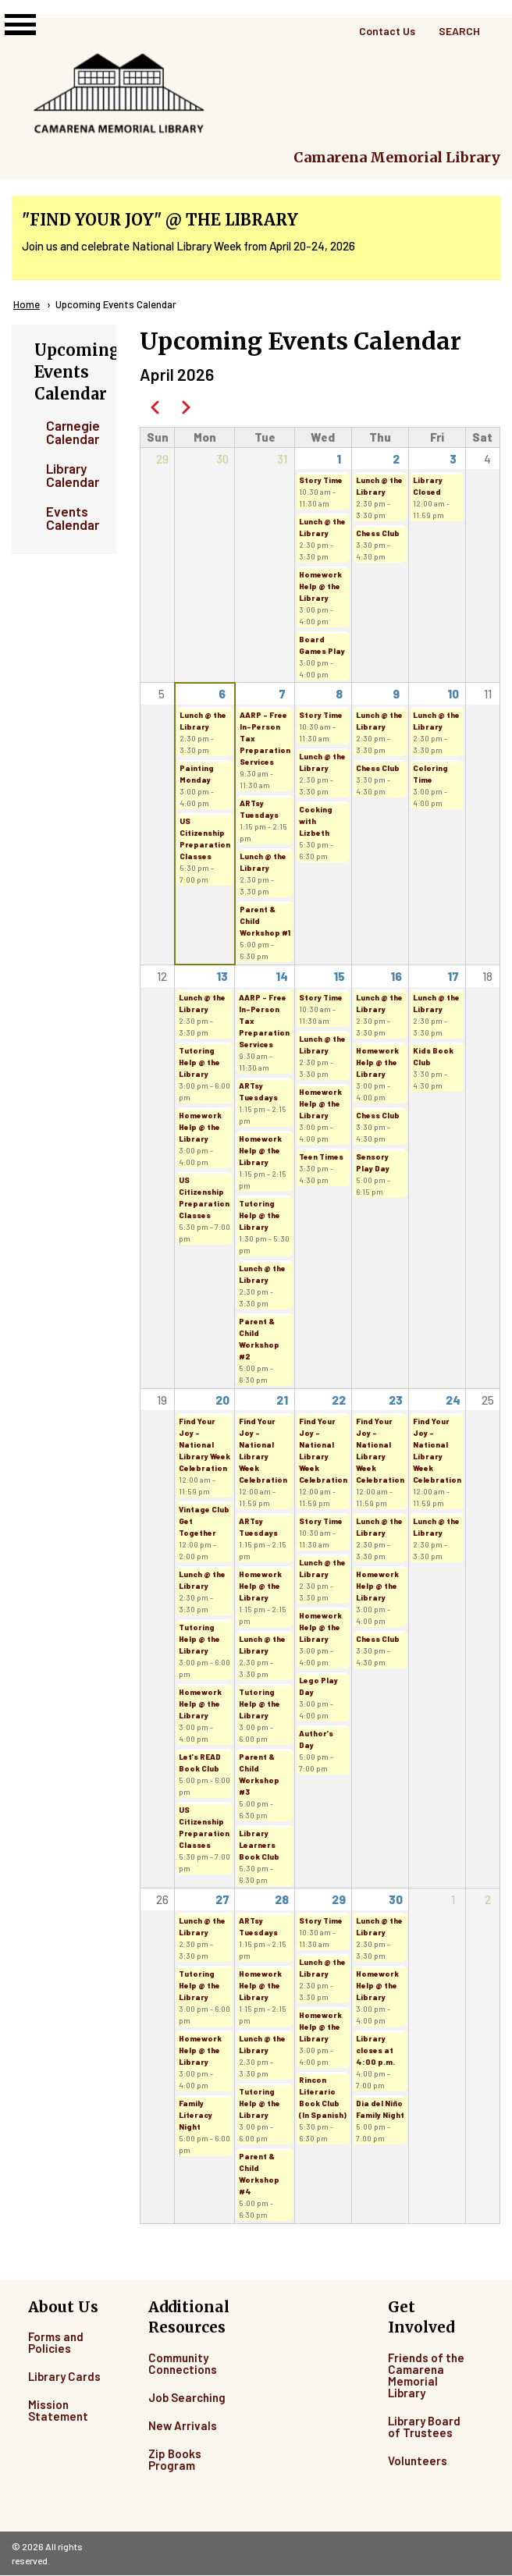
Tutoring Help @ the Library (199, 1062)
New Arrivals (182, 2425)
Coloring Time (430, 773)
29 (339, 1899)
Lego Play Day (318, 1686)
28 (282, 1899)
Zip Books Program (174, 2459)
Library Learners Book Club (259, 1844)
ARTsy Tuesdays (259, 808)
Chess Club (378, 533)
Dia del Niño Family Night (380, 2108)
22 (339, 1400)
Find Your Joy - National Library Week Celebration (204, 1444)
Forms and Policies (56, 2342)
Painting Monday (197, 773)
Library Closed (428, 485)
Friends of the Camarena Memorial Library (426, 2375)
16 (396, 976)
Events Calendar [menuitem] (70, 517)
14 (282, 976)
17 (453, 976)
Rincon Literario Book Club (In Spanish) (323, 2097)
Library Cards (64, 2376)
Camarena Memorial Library (396, 157)
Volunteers (417, 2460)
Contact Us (387, 30)
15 (339, 976)
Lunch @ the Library (322, 527)
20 (222, 1400)
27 (222, 1899)
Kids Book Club (433, 1056)
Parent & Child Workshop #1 (265, 920)
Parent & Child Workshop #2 (259, 1338)
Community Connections (182, 2363)
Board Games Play (322, 645)
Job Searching (187, 2397)
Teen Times (321, 1156)
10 (453, 694)
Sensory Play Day (372, 1162)
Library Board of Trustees (424, 2426)
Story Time (321, 480)
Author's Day (316, 1739)
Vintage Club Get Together (204, 1521)
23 (396, 1400)
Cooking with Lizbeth (315, 821)
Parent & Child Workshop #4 (259, 2173)
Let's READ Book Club (200, 1762)
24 (453, 1400)
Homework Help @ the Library (320, 586)
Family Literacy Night (195, 2114)
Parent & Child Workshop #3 (259, 1774)
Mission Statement (58, 2410)
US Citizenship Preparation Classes (205, 838)
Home (26, 304)
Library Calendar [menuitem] (70, 474)
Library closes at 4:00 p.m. (375, 2050)
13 (222, 976)
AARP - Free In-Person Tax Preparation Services (265, 738)
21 (282, 1400)
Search (459, 30)
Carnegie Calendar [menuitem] (70, 431)
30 (396, 1899)
